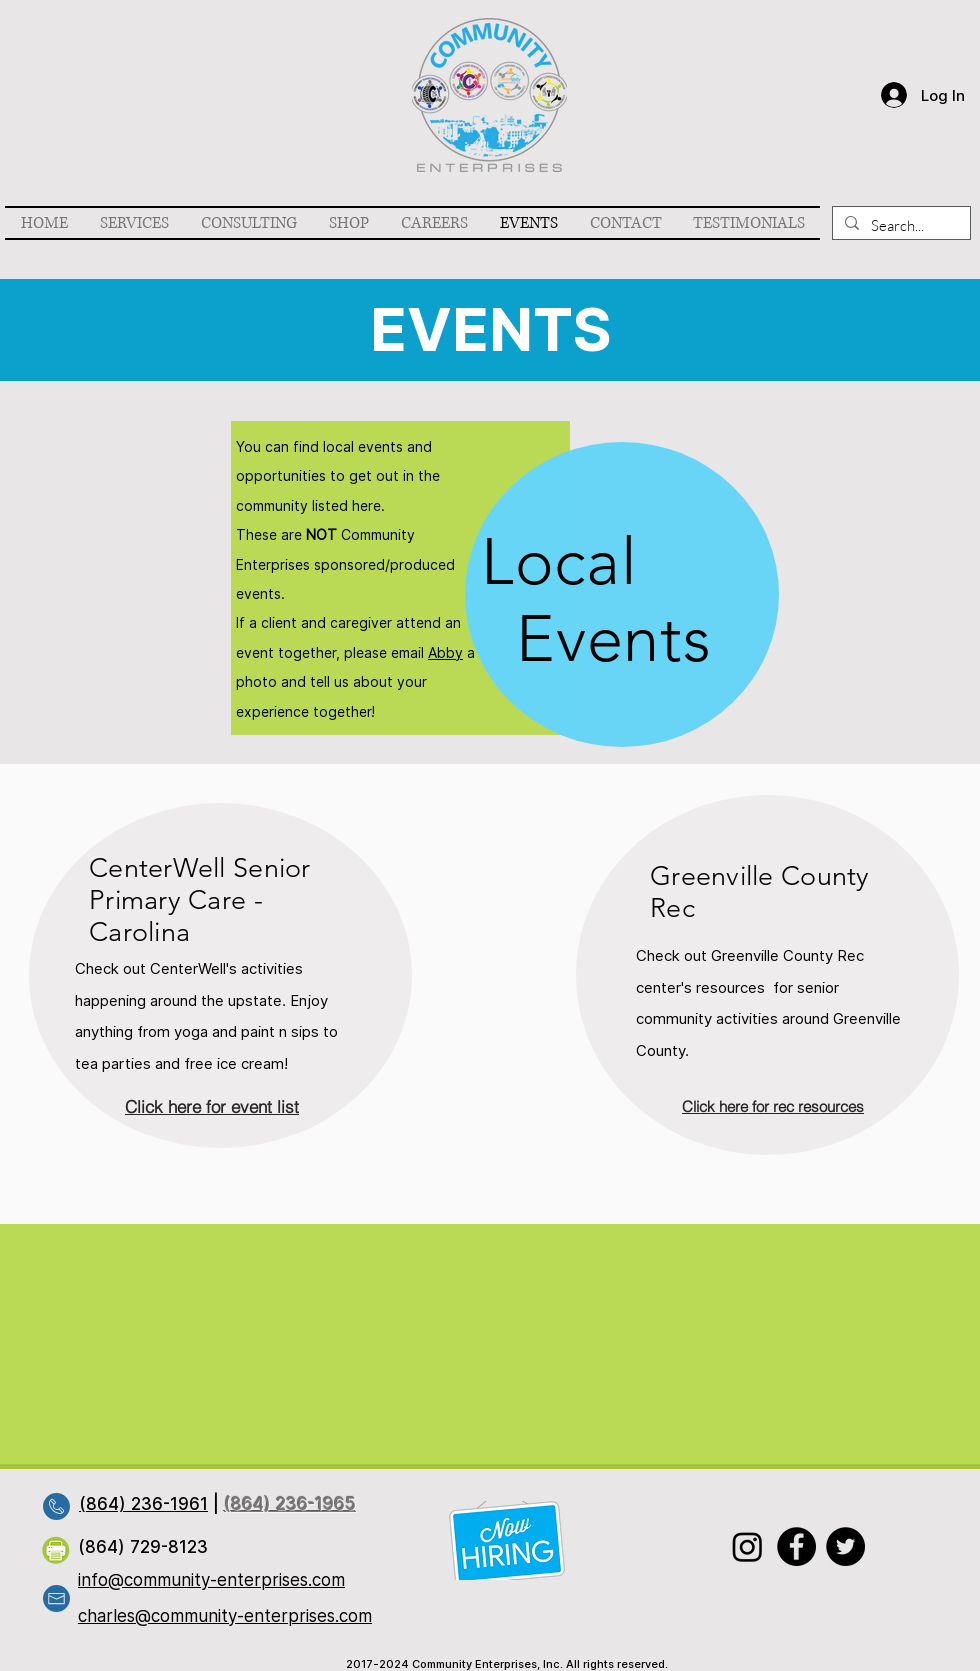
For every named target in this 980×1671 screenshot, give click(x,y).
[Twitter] (845, 1546)
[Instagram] (747, 1546)
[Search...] (899, 225)
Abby (445, 652)
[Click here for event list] (212, 1106)
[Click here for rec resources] (773, 1106)
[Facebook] (796, 1546)
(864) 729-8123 (143, 1547)
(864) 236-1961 (143, 1504)
